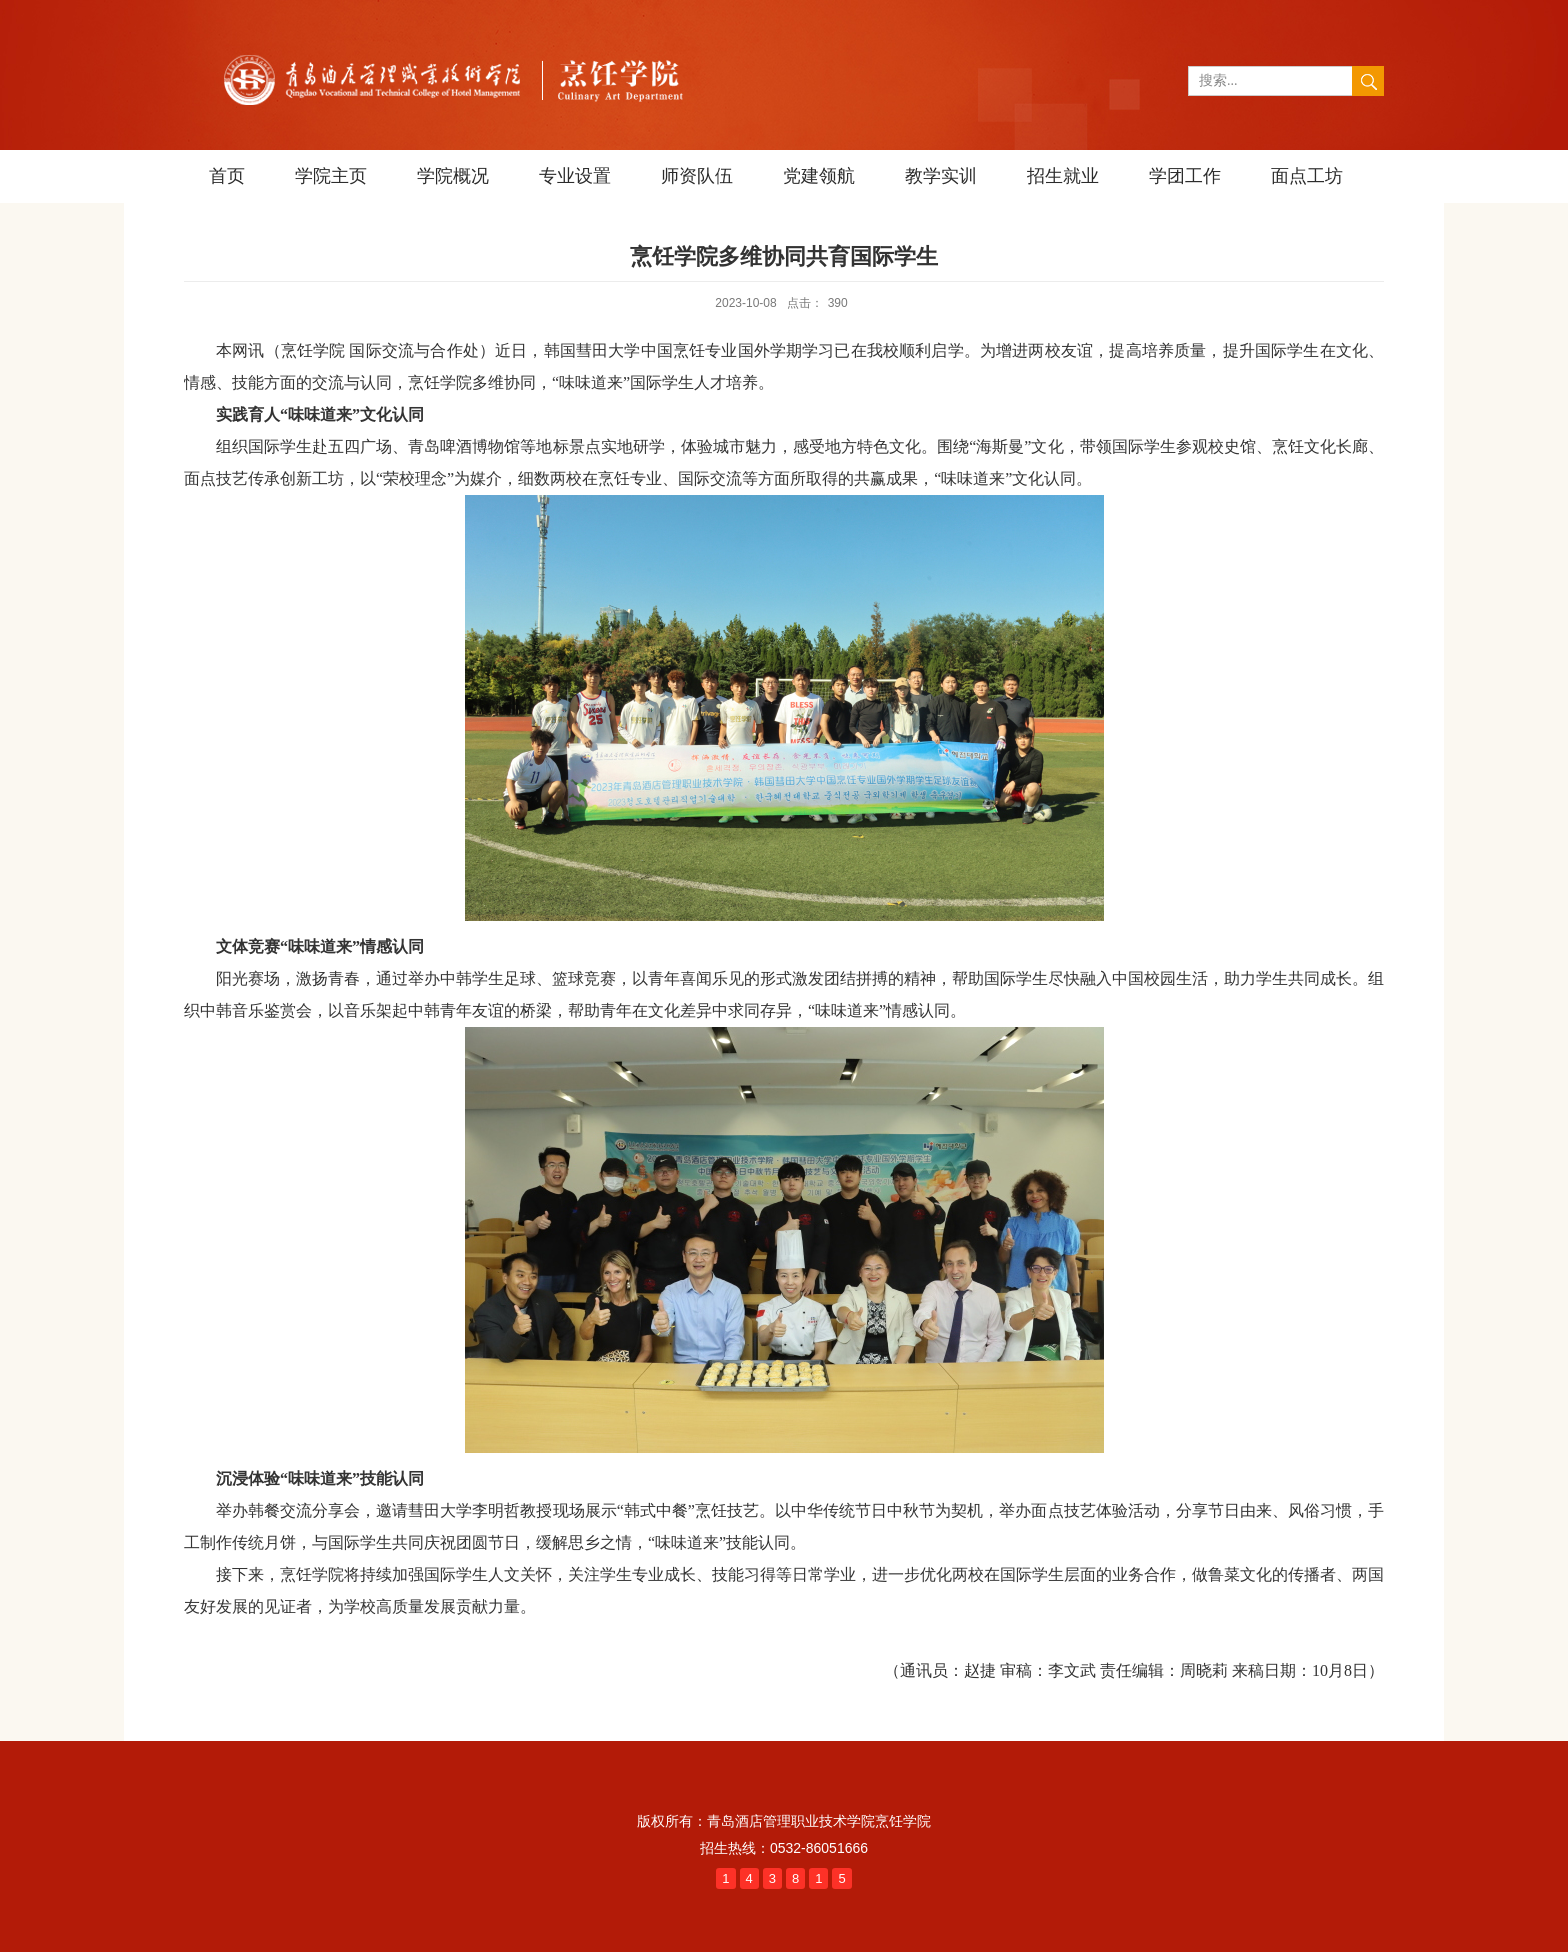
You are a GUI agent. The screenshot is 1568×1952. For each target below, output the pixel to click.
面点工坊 (1307, 176)
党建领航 (819, 176)
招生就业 (1063, 176)
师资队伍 (697, 176)
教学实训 (941, 176)
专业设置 (575, 176)
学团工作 (1185, 176)
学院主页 (331, 176)
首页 (227, 176)
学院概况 (453, 176)
